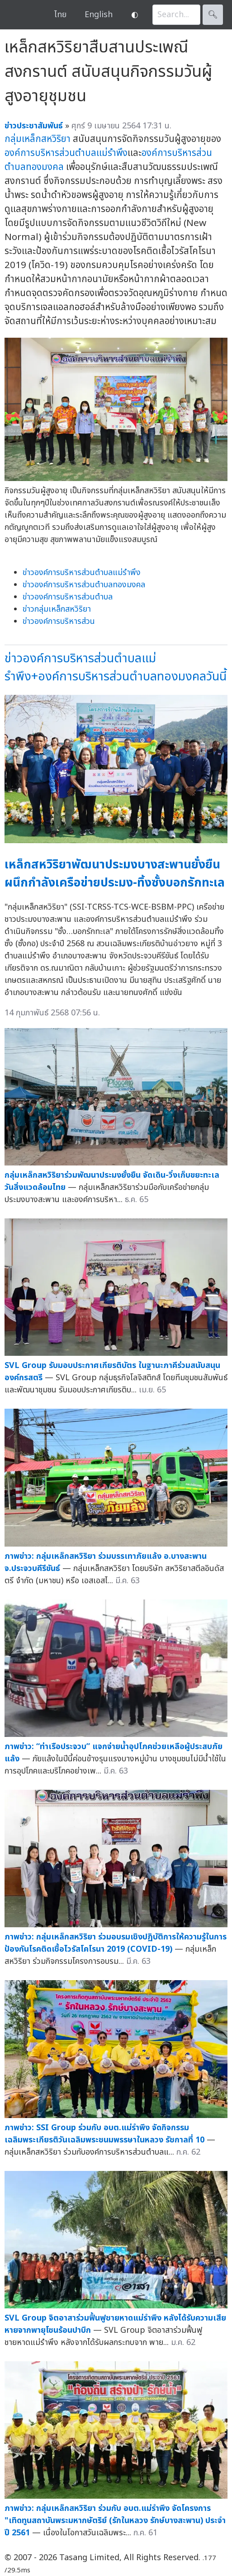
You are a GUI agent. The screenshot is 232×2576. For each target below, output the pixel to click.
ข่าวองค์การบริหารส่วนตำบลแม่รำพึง (82, 572)
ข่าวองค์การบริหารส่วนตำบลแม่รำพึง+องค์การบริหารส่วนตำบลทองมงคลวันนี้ (116, 667)
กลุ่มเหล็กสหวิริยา (38, 139)
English (99, 15)
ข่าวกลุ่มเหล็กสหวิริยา (57, 609)
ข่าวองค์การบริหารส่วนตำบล (68, 597)
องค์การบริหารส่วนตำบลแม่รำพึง (66, 153)
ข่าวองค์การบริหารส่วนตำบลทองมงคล (84, 585)
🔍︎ (213, 15)
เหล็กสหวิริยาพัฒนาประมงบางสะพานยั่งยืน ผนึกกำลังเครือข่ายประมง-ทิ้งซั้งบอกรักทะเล (115, 873)
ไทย (60, 15)
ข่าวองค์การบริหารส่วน (59, 621)
